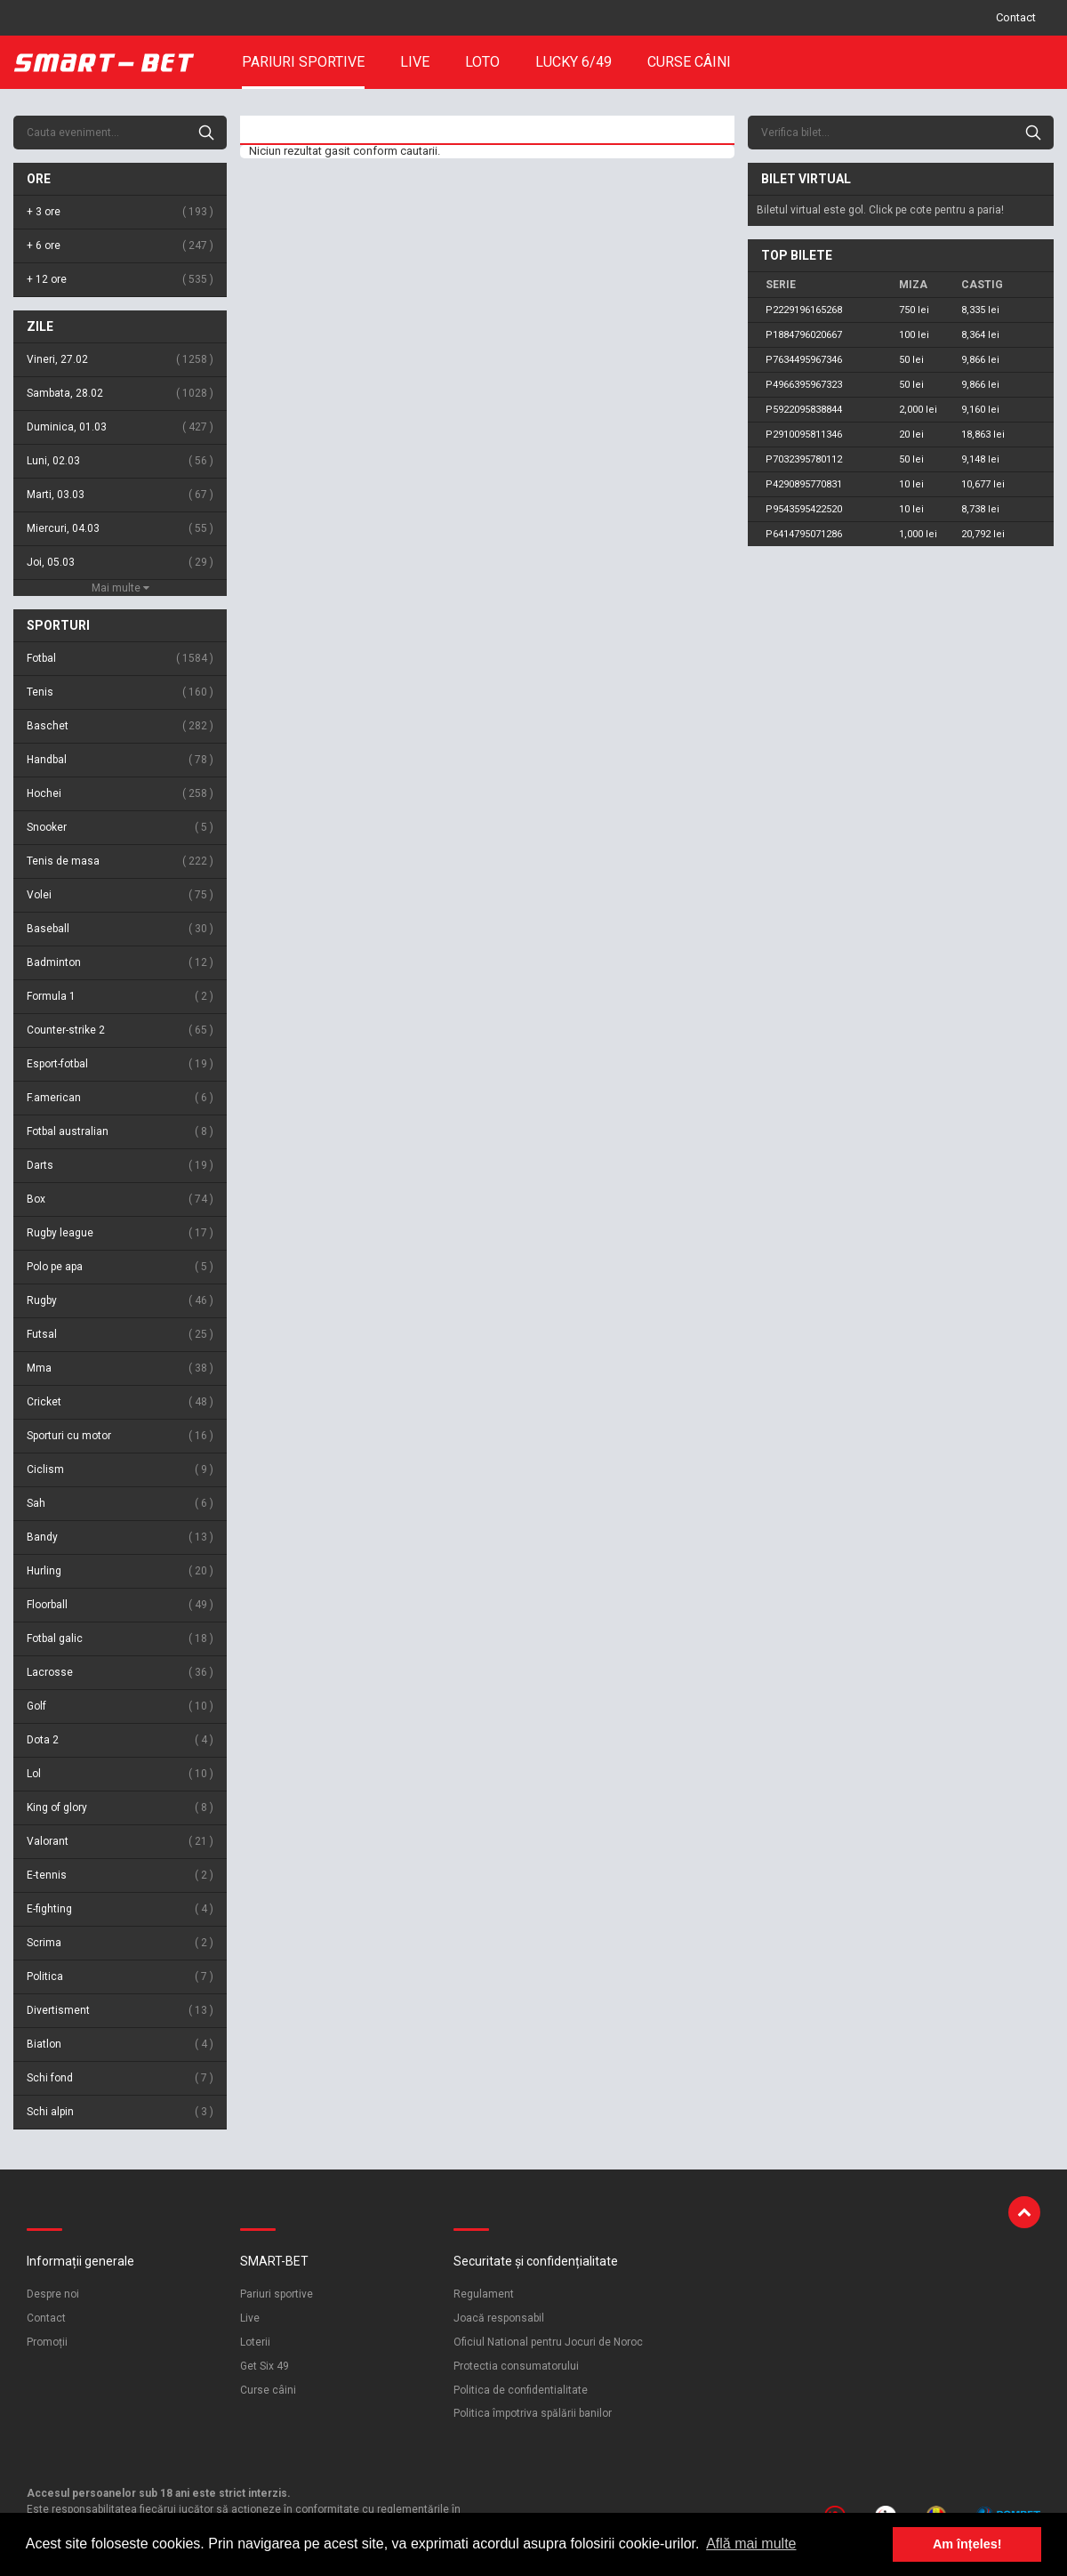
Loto (482, 61)
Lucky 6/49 (573, 61)
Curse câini (689, 61)
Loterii (255, 2342)
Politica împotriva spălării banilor (532, 2413)
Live (414, 61)
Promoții (47, 2342)
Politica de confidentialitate (520, 2390)
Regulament (483, 2294)
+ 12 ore (120, 279)
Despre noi (53, 2294)
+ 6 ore (120, 245)
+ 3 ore (120, 212)
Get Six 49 (264, 2366)
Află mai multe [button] (751, 2543)
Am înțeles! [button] (967, 2544)
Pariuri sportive (303, 61)
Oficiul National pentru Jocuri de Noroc (548, 2342)
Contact (1016, 17)
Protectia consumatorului (516, 2366)
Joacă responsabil (498, 2318)
